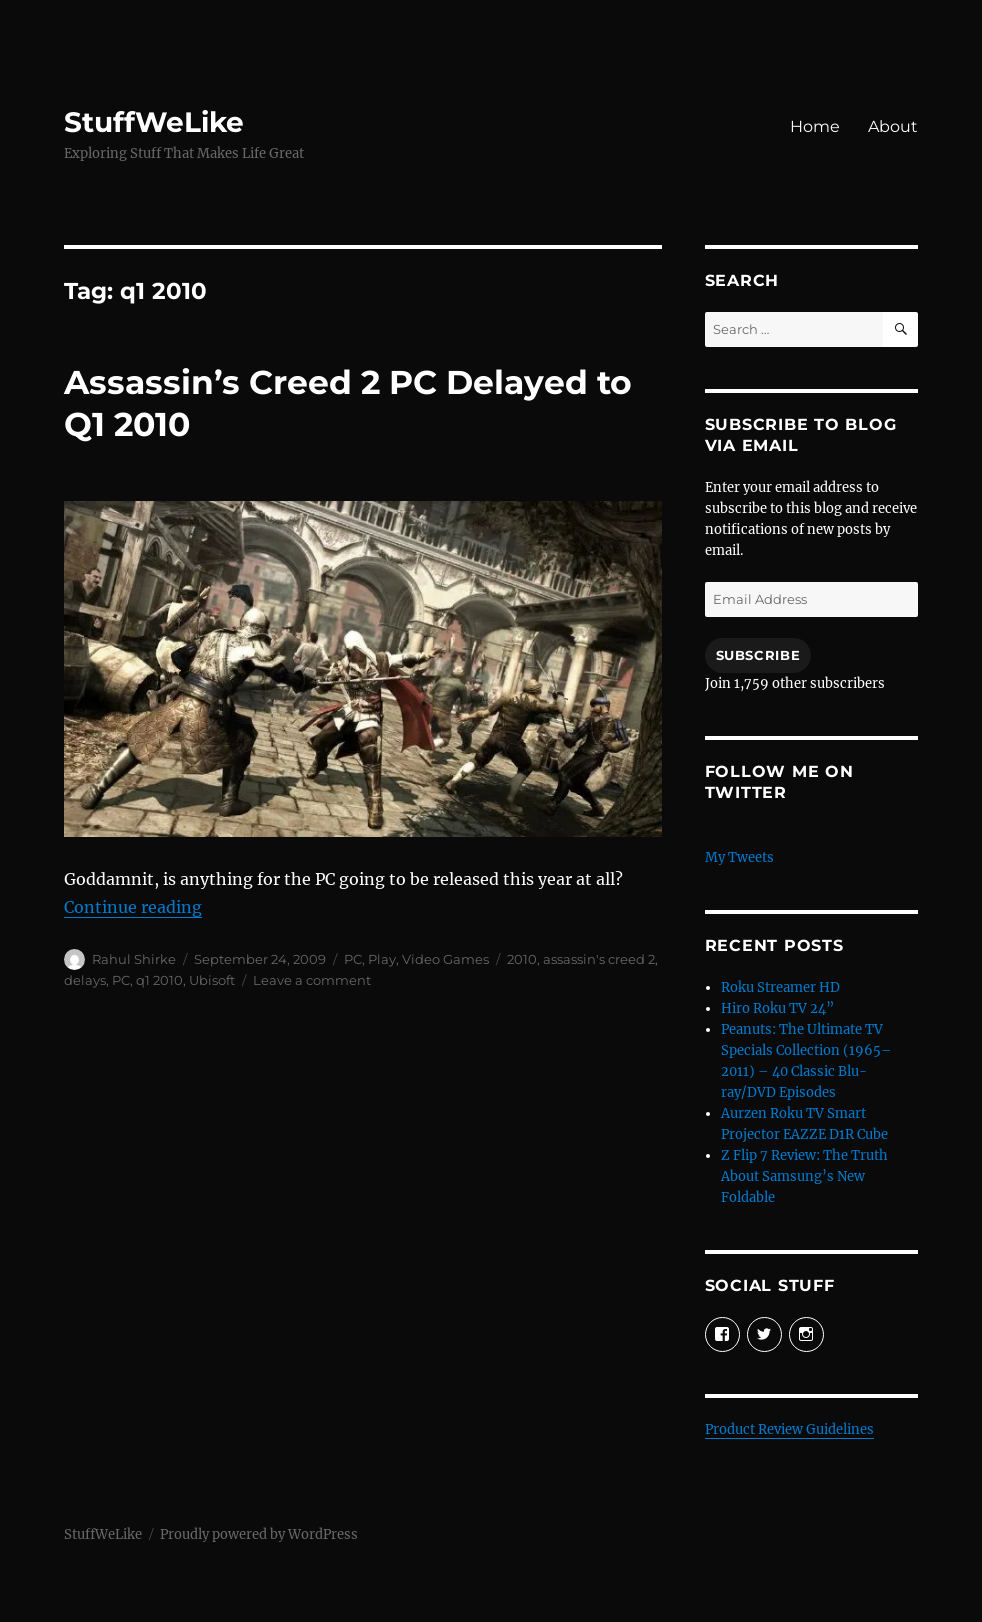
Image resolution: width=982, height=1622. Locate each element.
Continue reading (133, 907)
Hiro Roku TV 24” (777, 1008)
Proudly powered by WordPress (259, 1534)
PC (353, 959)
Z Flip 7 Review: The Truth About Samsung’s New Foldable (804, 1176)
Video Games (445, 959)
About (893, 126)
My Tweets (739, 857)
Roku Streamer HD (780, 987)
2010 (522, 959)
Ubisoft (212, 980)
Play (382, 959)
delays (85, 980)
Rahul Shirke (134, 959)
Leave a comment (312, 980)
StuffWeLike (154, 122)
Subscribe (758, 655)
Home (815, 126)
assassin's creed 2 (599, 959)
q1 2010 (159, 980)
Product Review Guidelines (789, 1429)
